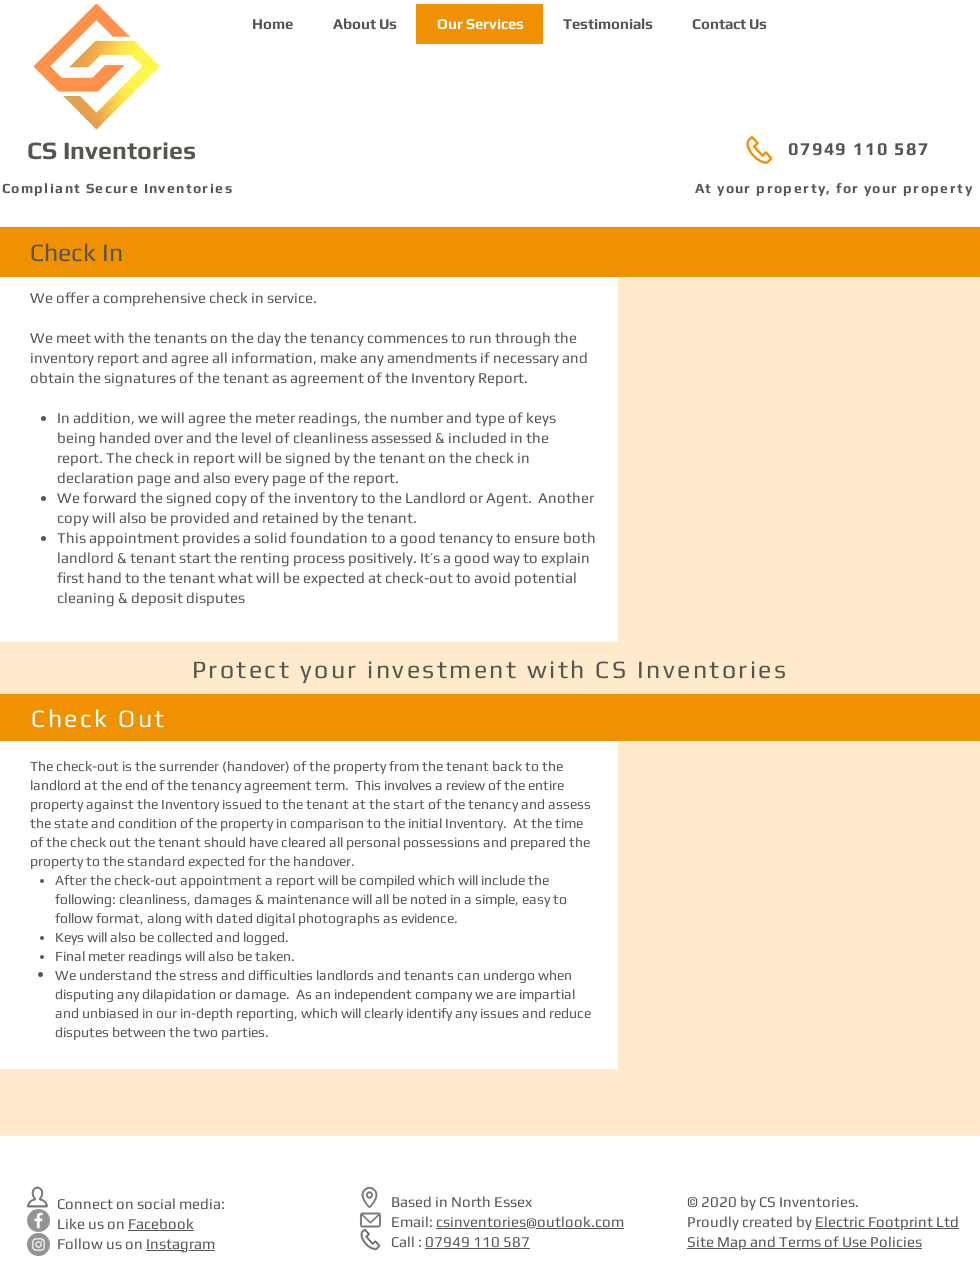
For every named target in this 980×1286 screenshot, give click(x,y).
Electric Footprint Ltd (887, 1221)
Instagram (180, 1243)
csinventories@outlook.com (530, 1221)
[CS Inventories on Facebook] (38, 1220)
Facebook (161, 1223)
